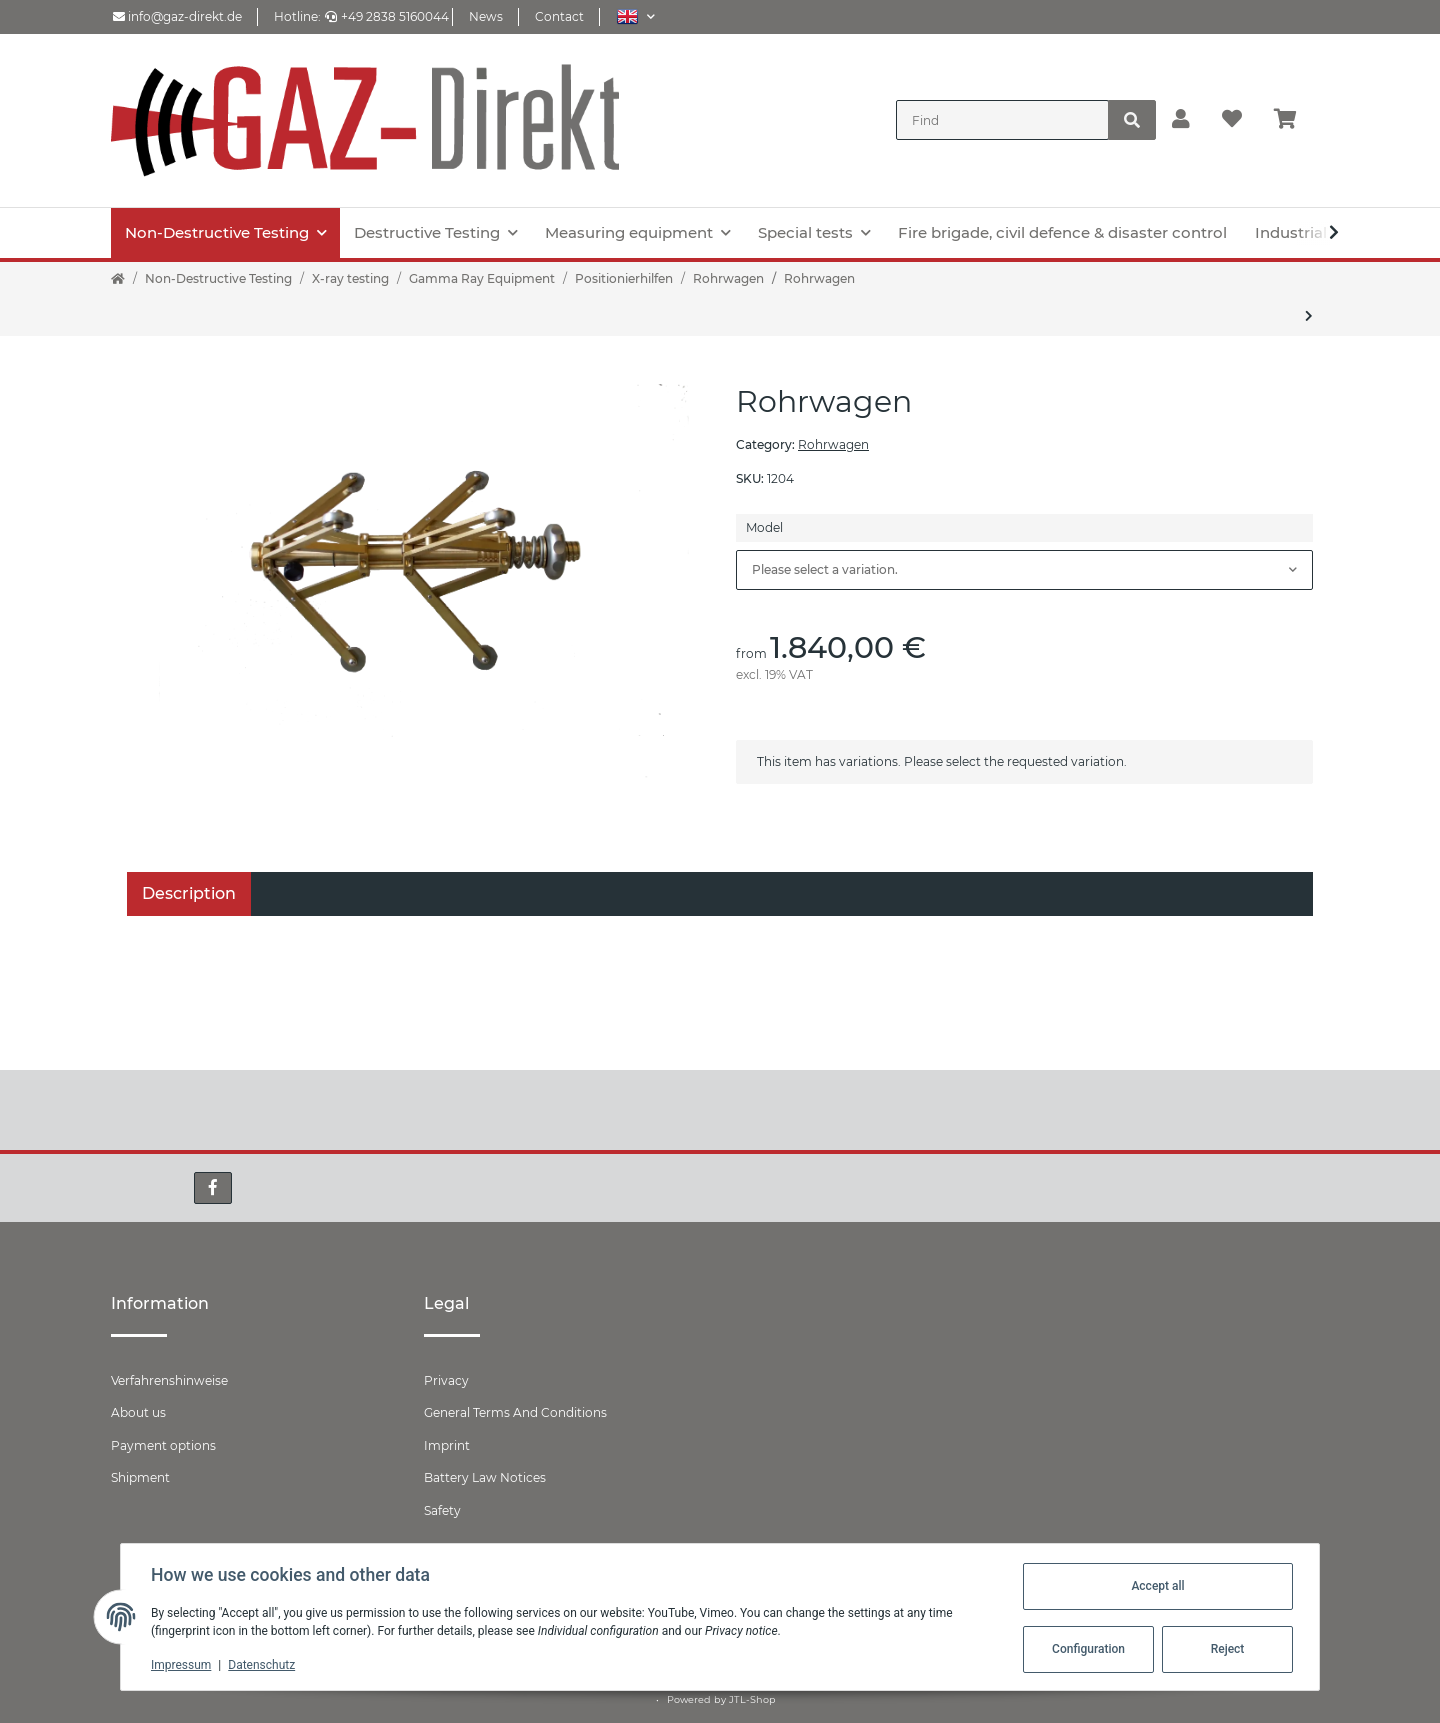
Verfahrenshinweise (169, 1380)
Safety (442, 1510)
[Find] (1002, 120)
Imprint (447, 1445)
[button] (635, 16)
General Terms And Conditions (515, 1412)
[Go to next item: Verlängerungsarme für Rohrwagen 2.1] (1309, 316)
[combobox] (1024, 570)
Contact (559, 16)
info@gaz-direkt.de (177, 16)
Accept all (1155, 1586)
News (486, 16)
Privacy (446, 1380)
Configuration (1086, 1649)
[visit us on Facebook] (213, 1188)
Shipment (140, 1477)
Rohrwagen (833, 444)
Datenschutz (263, 1665)
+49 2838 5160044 (387, 16)
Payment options (163, 1445)
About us (138, 1412)
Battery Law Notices (485, 1477)
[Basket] (1293, 120)
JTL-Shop (752, 1699)
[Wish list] (1232, 120)
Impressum (183, 1665)
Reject (1226, 1649)
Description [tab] (189, 893)
